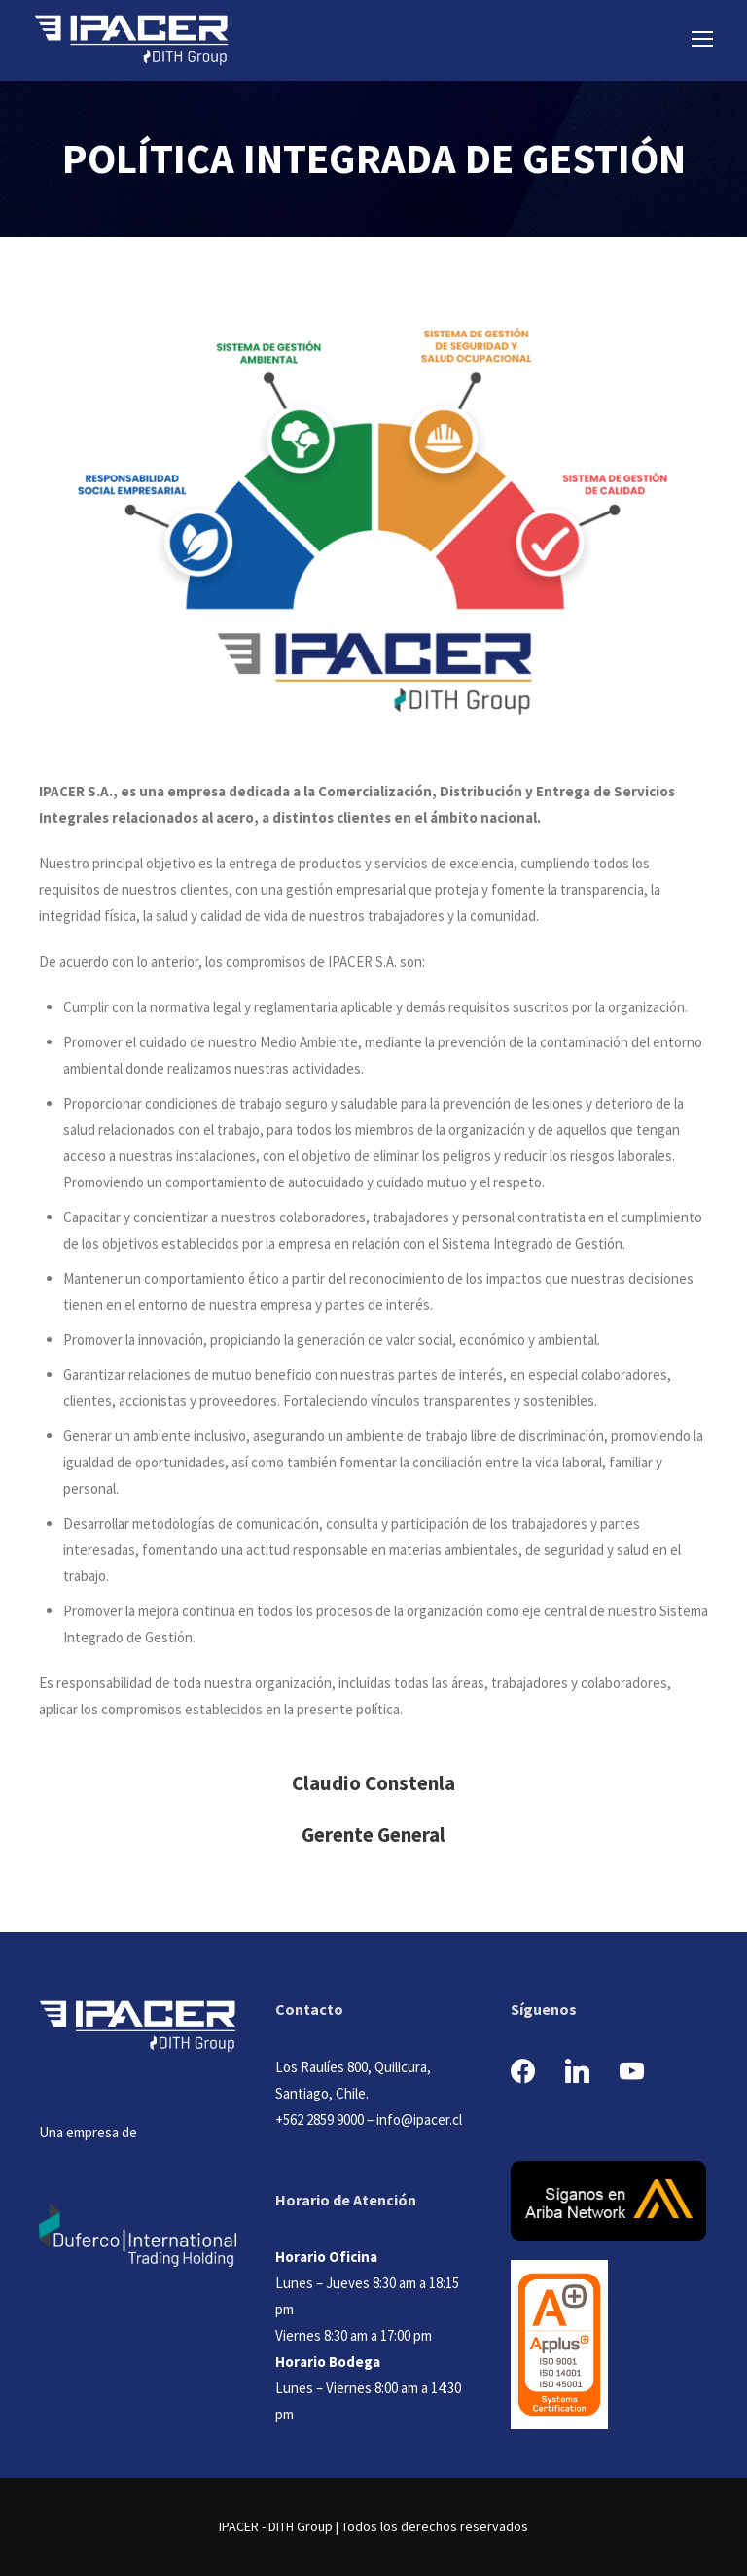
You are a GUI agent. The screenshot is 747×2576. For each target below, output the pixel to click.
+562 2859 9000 (319, 2119)
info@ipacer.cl (419, 2119)
